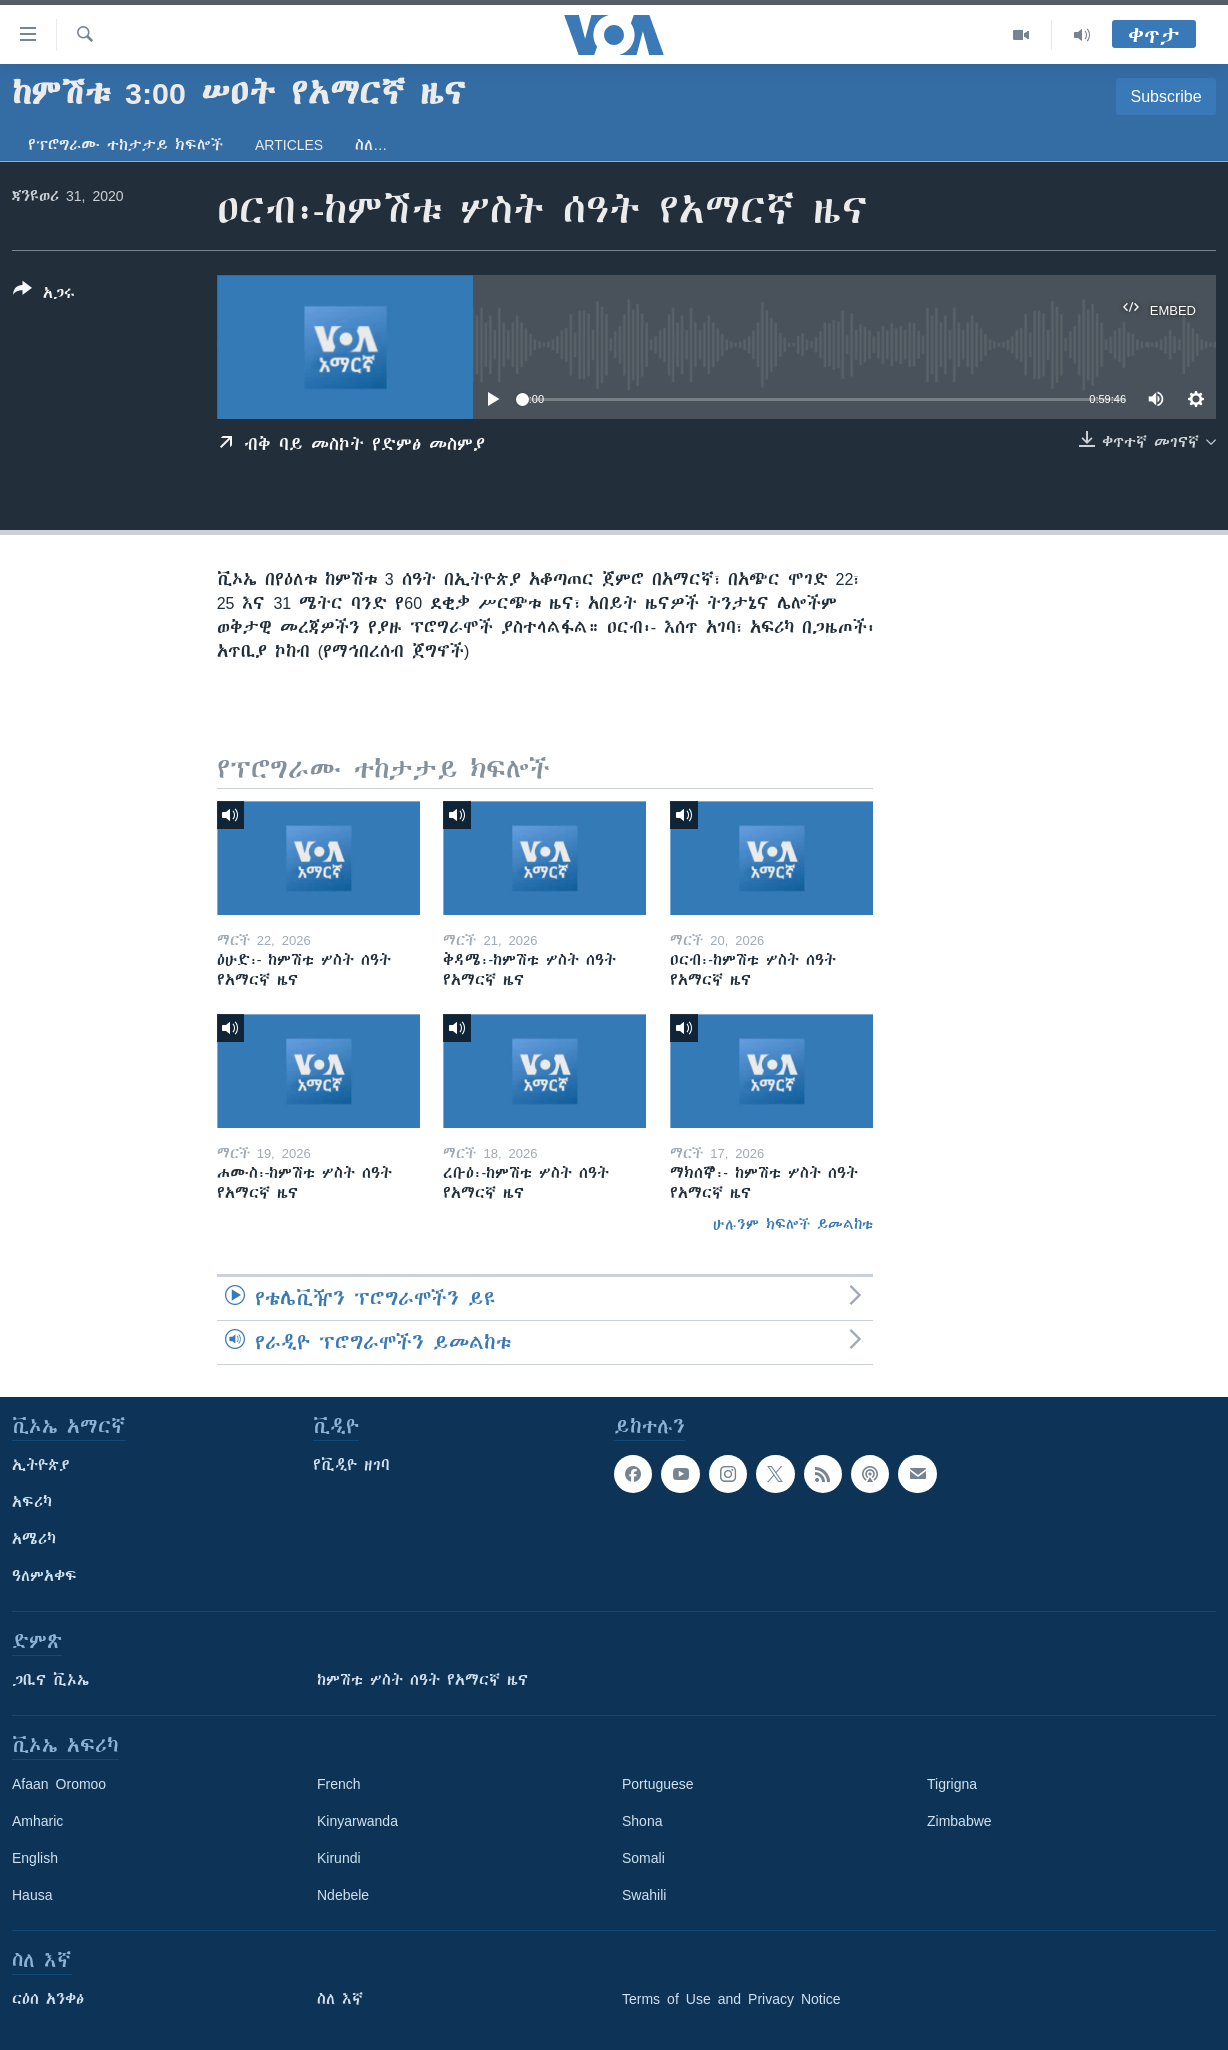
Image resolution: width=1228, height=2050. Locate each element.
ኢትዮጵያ (41, 1465)
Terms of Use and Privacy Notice (731, 1999)
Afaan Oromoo (59, 1784)
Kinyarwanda (357, 1821)
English (35, 1858)
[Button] (44, 295)
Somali (643, 1858)
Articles (289, 145)
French (339, 1784)
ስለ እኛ (340, 1999)
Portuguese (658, 1784)
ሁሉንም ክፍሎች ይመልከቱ (793, 1224)
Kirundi (339, 1858)
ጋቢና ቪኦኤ (50, 1680)
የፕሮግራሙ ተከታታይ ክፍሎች (125, 145)
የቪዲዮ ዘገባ (351, 1465)
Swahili (644, 1895)
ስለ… (371, 145)
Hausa (32, 1895)
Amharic (37, 1821)
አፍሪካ (32, 1502)
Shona (642, 1821)
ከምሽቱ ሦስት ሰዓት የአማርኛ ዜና (422, 1680)
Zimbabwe (959, 1821)
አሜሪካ (34, 1539)
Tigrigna (952, 1784)
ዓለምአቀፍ (44, 1576)
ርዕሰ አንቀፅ (48, 1999)
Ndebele (343, 1895)
